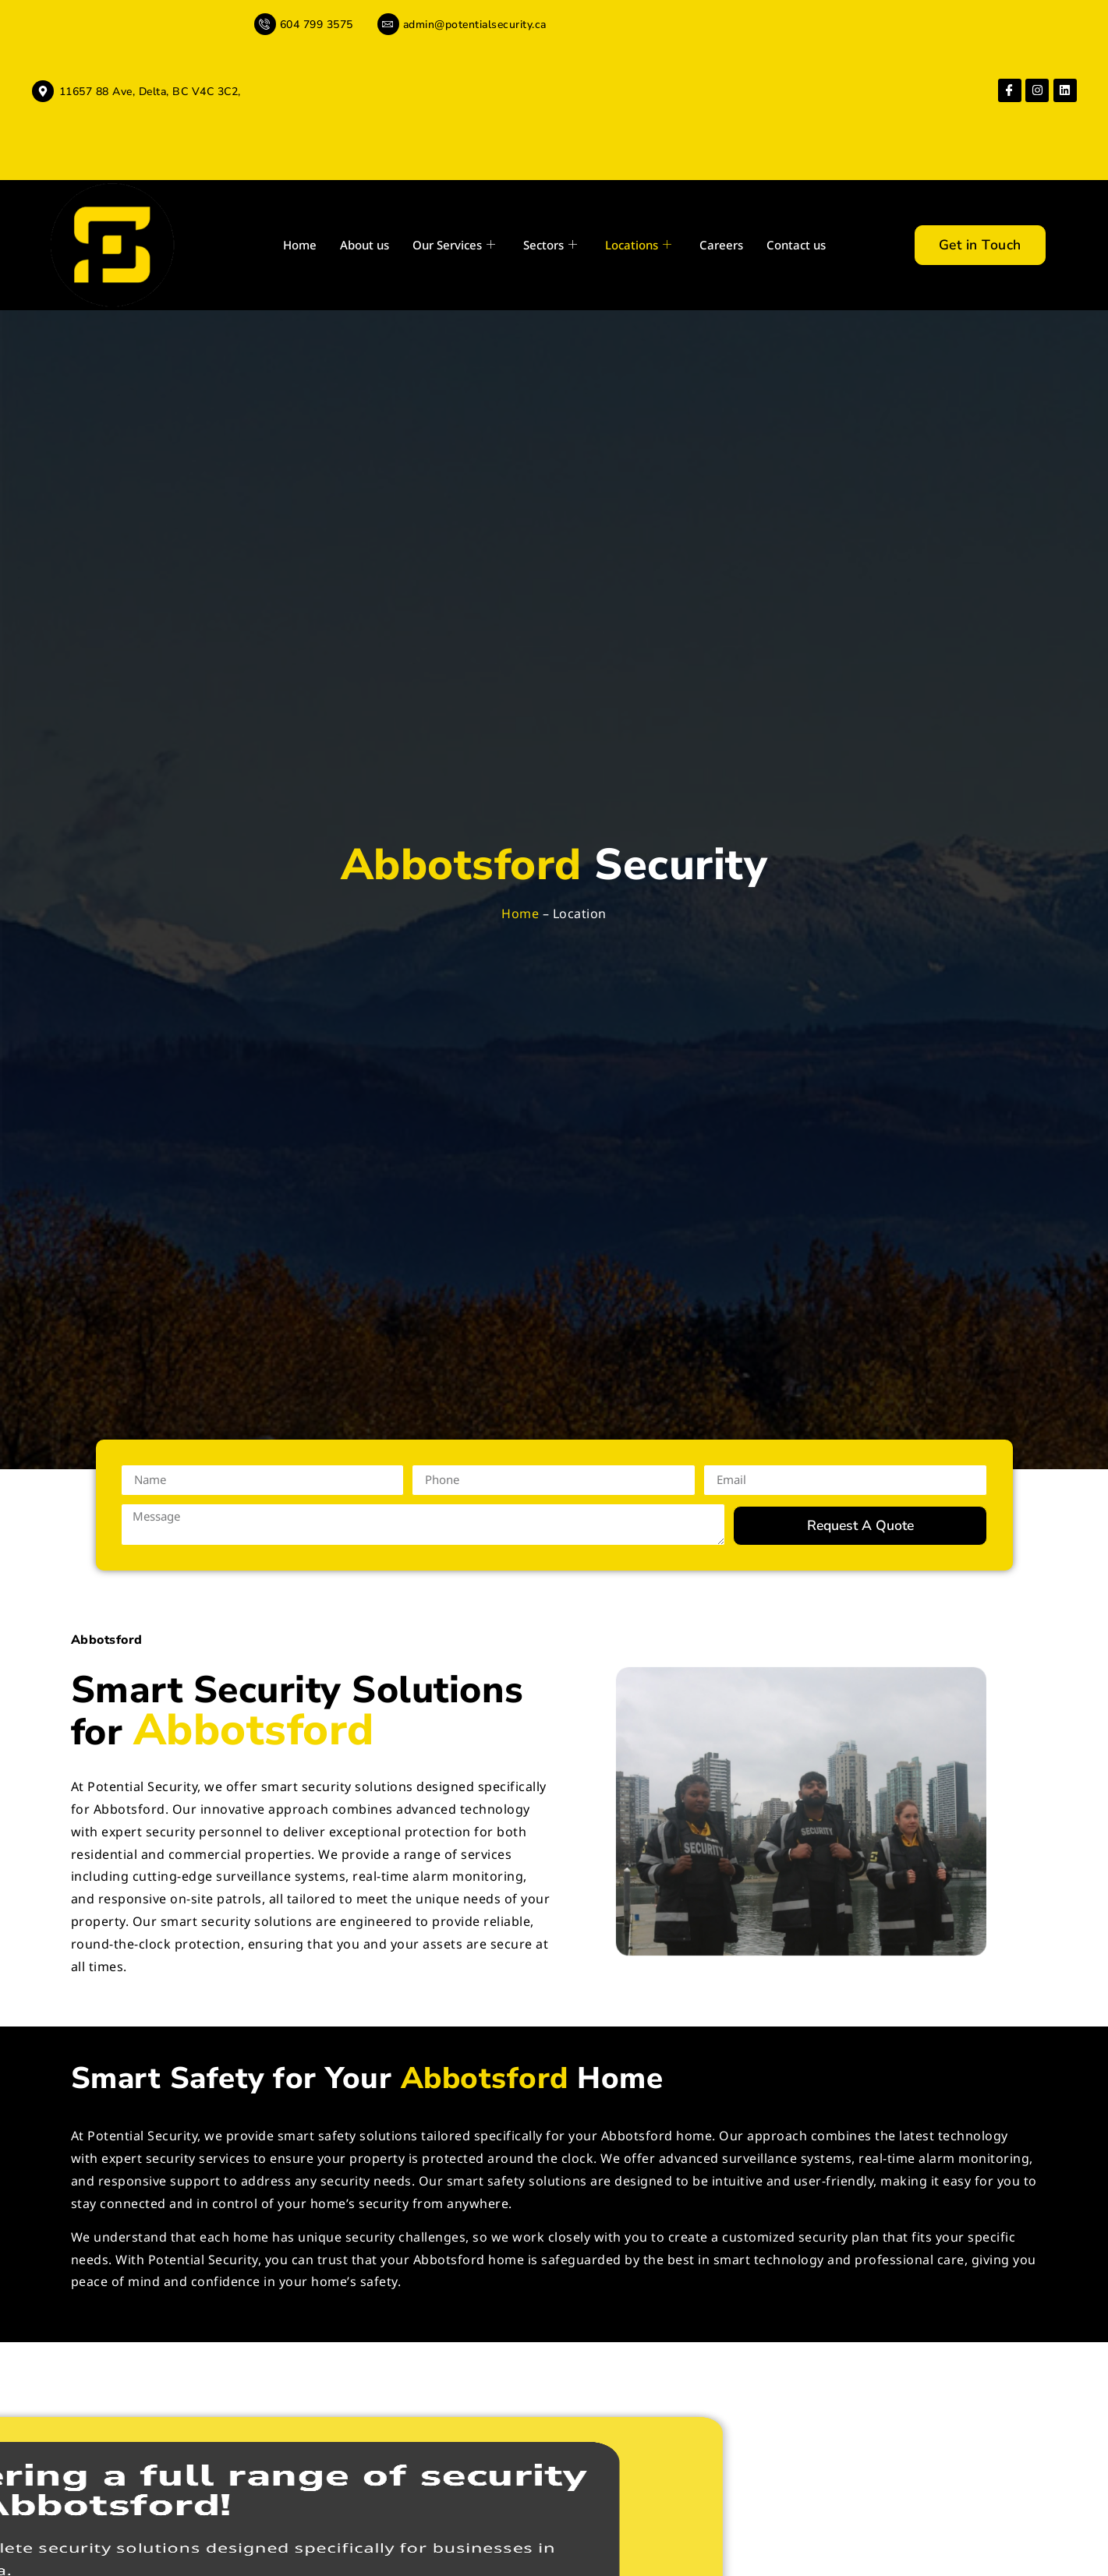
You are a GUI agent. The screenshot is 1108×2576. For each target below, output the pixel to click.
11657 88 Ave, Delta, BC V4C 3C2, (150, 91)
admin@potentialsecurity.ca (475, 24)
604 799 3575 (316, 24)
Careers (721, 245)
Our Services (453, 245)
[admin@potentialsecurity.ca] (388, 24)
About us (364, 245)
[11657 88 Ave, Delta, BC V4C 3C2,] (43, 91)
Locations (638, 245)
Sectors (550, 245)
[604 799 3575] (265, 24)
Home (300, 245)
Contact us (796, 245)
